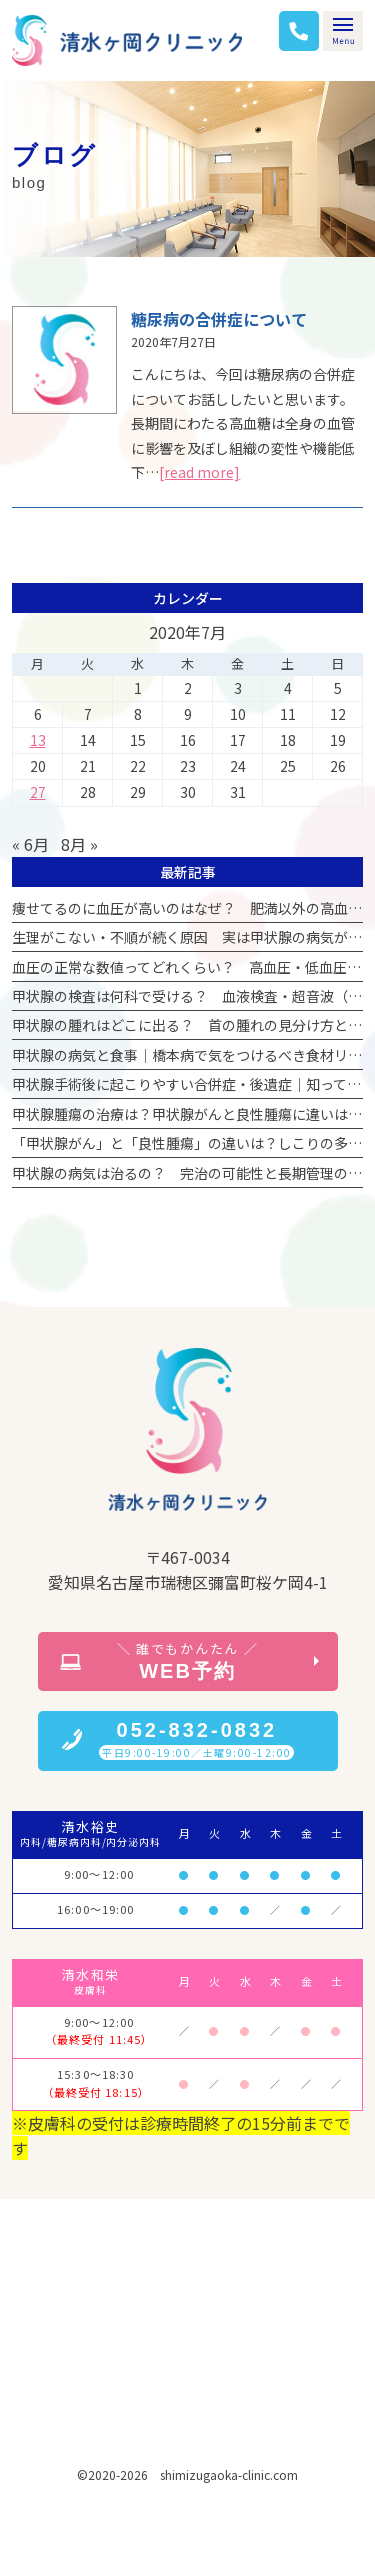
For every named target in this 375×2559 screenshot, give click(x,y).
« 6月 (30, 844)
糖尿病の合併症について (219, 319)
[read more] (199, 472)
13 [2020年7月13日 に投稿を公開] (38, 740)
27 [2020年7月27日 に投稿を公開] (38, 792)
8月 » (79, 844)
